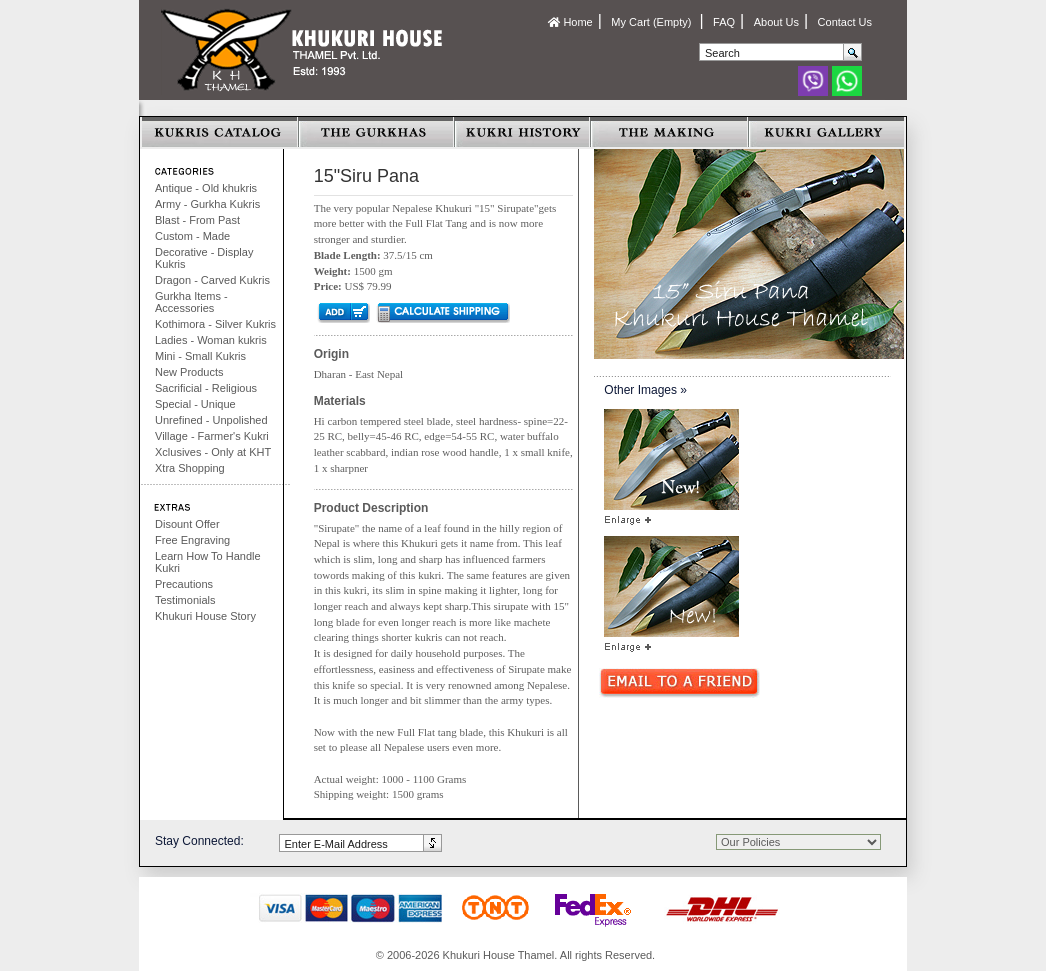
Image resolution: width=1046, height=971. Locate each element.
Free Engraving (192, 540)
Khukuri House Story (205, 616)
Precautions (184, 584)
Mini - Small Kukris (200, 356)
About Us (776, 22)
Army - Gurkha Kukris (207, 204)
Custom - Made (192, 236)
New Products (189, 372)
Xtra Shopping (190, 468)
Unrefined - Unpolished (211, 420)
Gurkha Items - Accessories (191, 302)
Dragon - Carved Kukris (212, 280)
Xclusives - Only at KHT (213, 452)
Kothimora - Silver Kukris (215, 324)
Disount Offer (187, 524)
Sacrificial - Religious (206, 388)
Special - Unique (195, 404)
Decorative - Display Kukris (204, 258)
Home (570, 22)
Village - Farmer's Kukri (212, 436)
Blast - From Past (197, 220)
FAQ (724, 22)
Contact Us (845, 22)
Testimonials (185, 600)
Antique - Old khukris (206, 188)
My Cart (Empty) (652, 22)
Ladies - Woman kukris (211, 340)
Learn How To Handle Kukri (208, 562)
